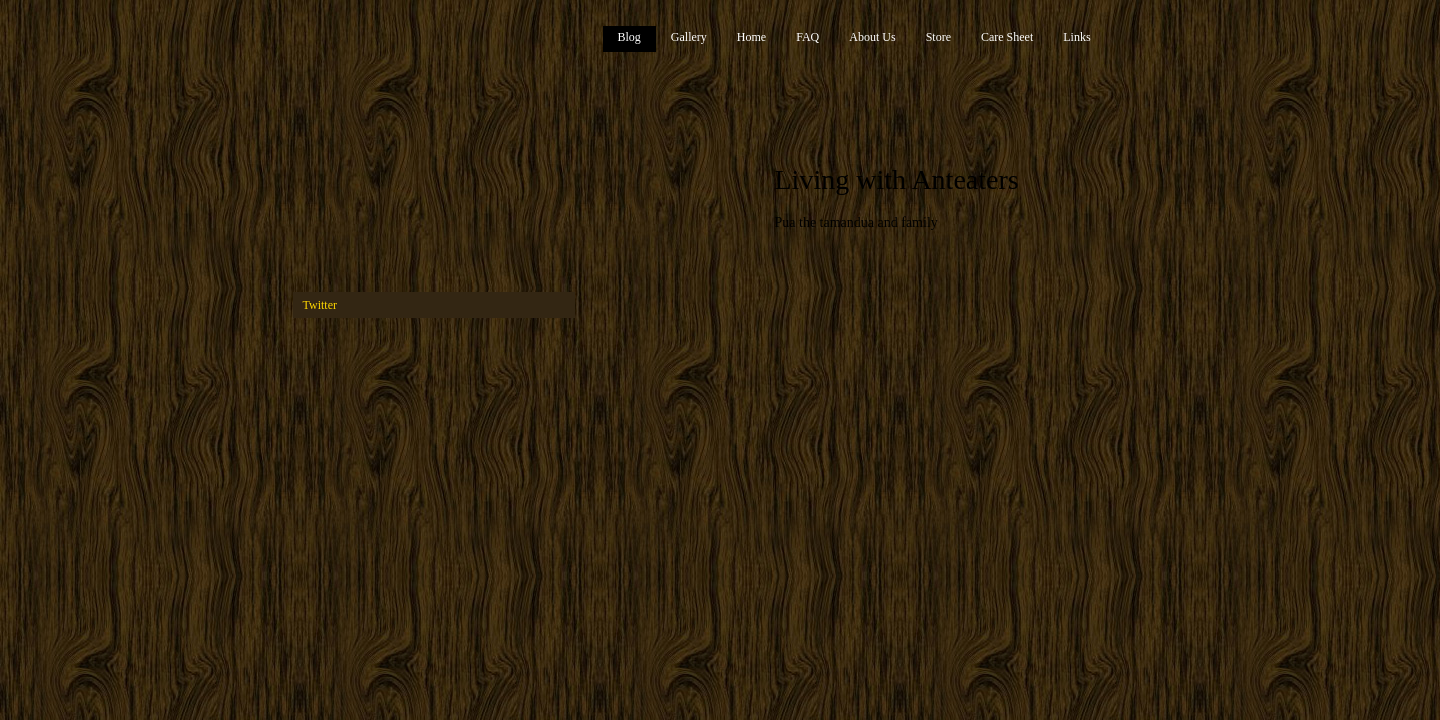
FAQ (807, 37)
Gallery (689, 37)
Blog (629, 37)
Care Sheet (1007, 37)
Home (751, 37)
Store (938, 37)
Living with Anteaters (897, 179)
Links (1076, 37)
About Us (872, 37)
